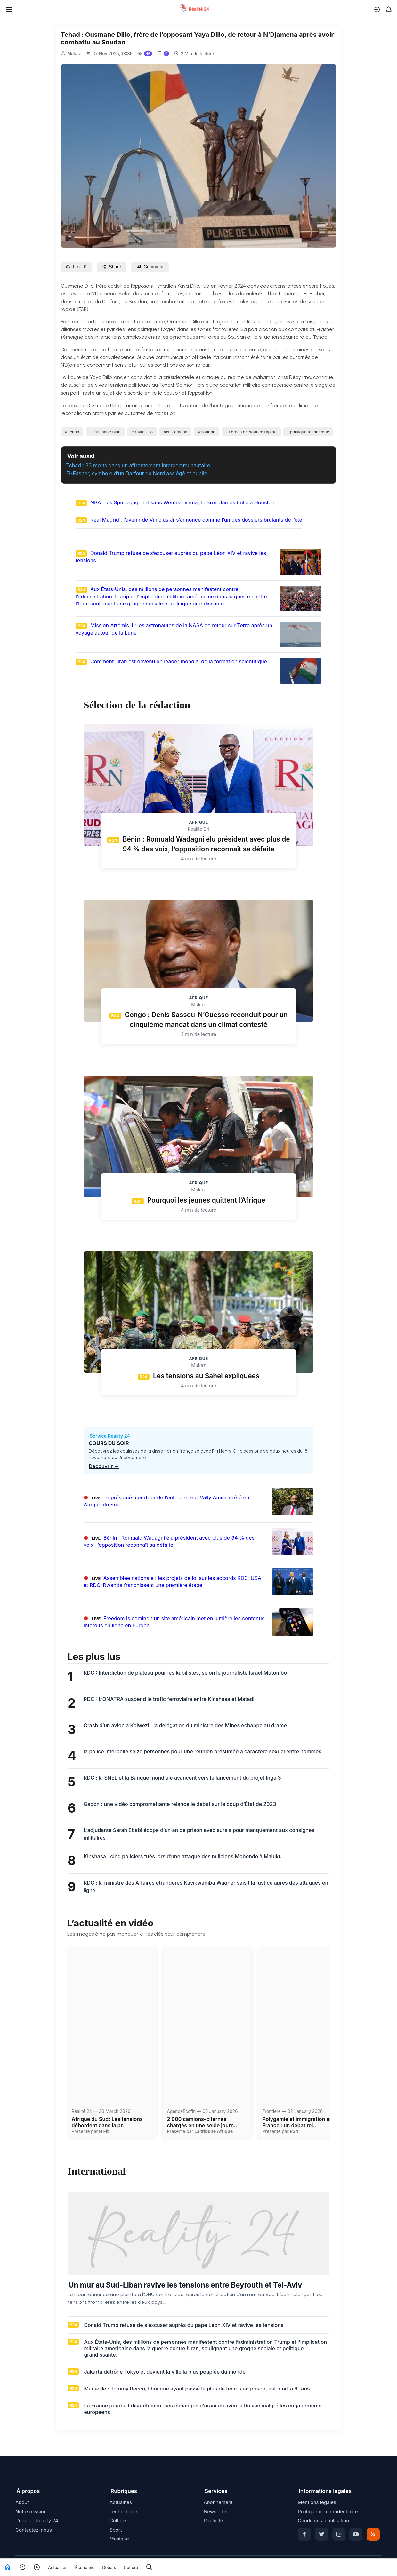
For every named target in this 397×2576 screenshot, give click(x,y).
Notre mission (31, 2512)
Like (76, 266)
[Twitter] (321, 2534)
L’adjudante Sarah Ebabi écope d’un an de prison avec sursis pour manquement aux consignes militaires (199, 1834)
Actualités (58, 2567)
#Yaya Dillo (142, 432)
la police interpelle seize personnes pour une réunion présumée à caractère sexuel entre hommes (202, 1751)
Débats (109, 2567)
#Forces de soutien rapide (251, 432)
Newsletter (216, 2512)
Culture (131, 2567)
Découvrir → (104, 1466)
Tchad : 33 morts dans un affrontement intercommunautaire (138, 465)
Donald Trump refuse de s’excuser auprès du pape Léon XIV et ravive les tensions (183, 2325)
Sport (115, 2530)
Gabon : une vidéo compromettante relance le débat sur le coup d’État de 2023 (180, 1804)
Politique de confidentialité (328, 2512)
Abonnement (218, 2502)
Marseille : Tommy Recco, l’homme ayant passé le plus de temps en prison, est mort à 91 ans (197, 2388)
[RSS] (373, 2534)
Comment (149, 266)
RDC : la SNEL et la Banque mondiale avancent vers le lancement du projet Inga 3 (182, 1777)
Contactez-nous (33, 2530)
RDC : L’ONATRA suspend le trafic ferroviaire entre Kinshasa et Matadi (169, 1699)
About (22, 2502)
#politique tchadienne (308, 432)
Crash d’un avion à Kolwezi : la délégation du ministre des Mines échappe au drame (185, 1725)
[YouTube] (355, 2534)
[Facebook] (304, 2534)
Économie (85, 2567)
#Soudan (206, 432)
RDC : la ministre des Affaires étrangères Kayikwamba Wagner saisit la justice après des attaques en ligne (206, 1886)
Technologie (123, 2512)
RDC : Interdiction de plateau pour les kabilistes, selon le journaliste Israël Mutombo (185, 1673)
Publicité (213, 2520)
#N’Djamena (175, 432)
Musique (119, 2539)
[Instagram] (338, 2534)
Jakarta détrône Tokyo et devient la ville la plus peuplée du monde (165, 2371)
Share (111, 266)
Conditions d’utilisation (323, 2520)
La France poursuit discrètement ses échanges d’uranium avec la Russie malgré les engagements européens (202, 2408)
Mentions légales (317, 2502)
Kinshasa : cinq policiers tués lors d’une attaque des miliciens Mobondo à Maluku (183, 1856)
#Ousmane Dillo (105, 432)
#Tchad (72, 432)
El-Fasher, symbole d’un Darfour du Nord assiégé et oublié (136, 473)
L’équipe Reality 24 (36, 2520)
